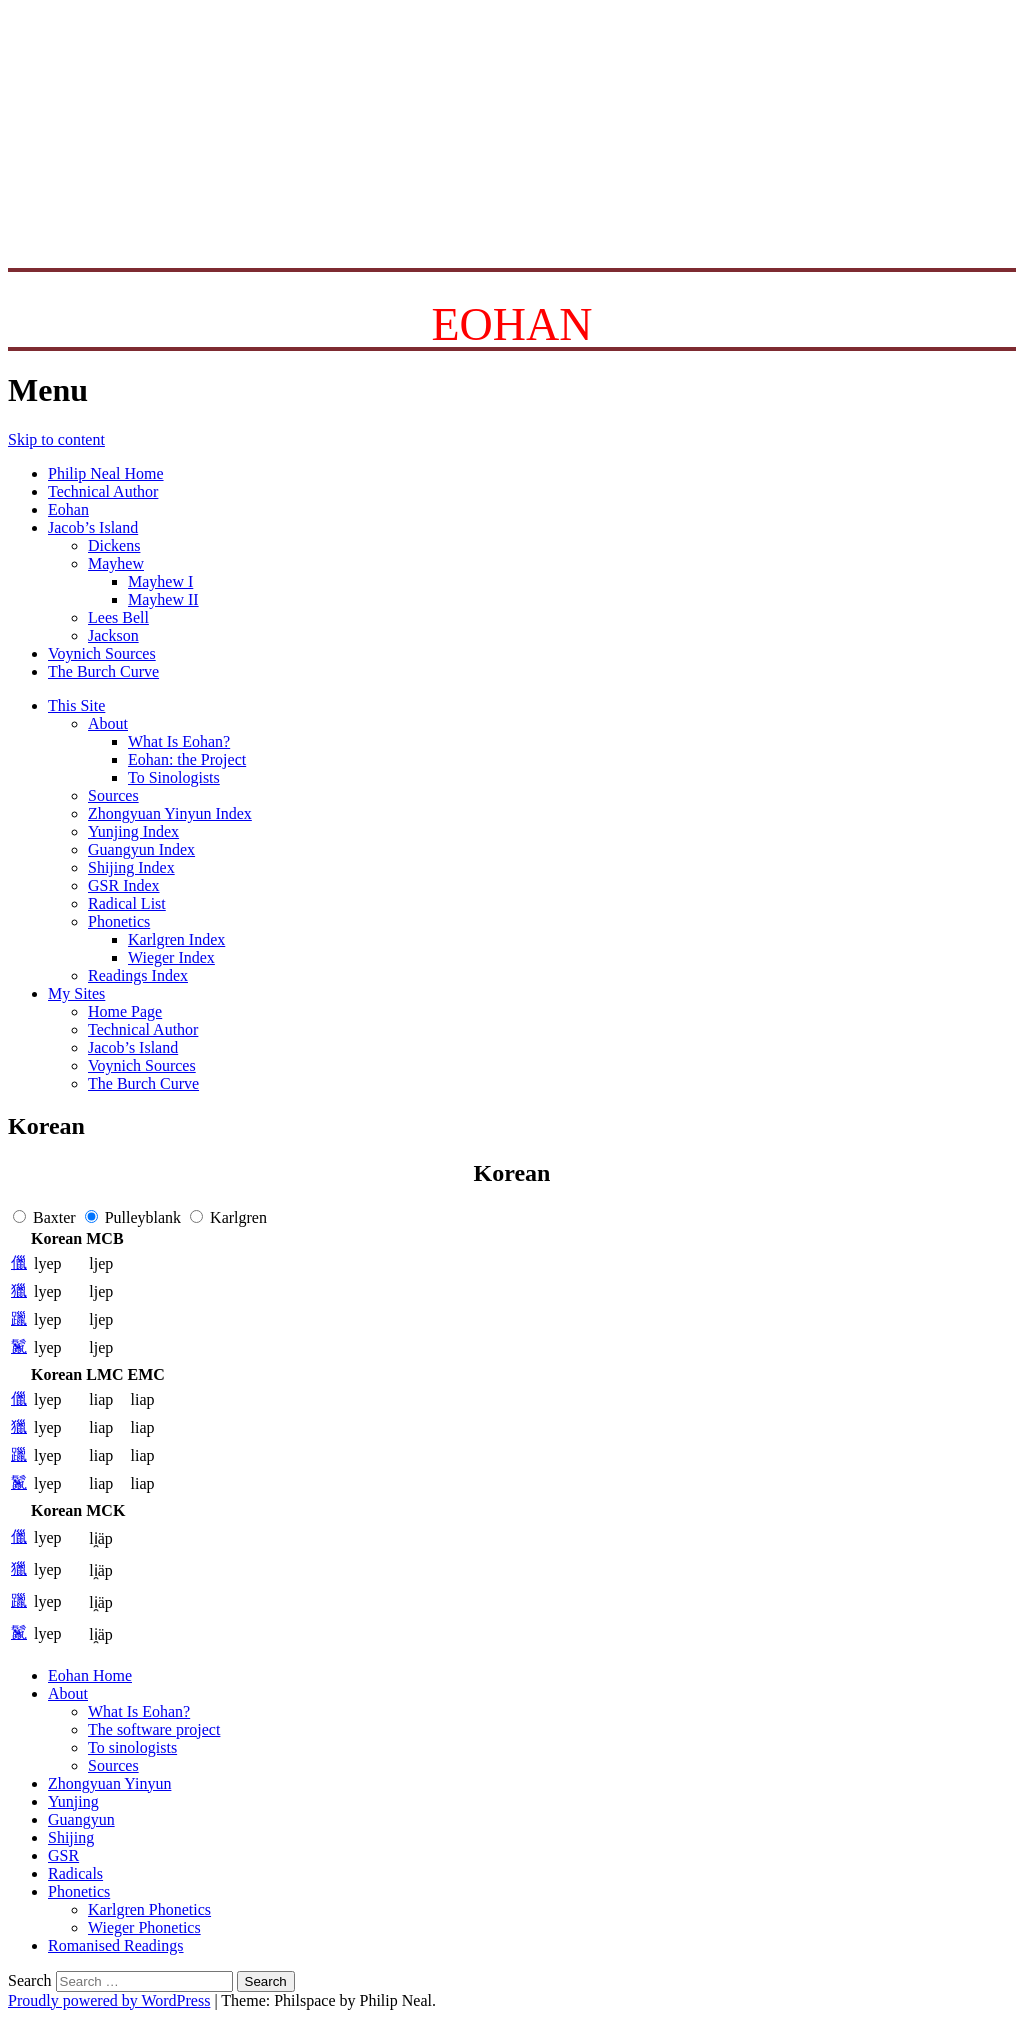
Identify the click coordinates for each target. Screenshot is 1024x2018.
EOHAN (512, 324)
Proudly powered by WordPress (109, 2000)
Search (30, 1980)
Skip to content (56, 439)
